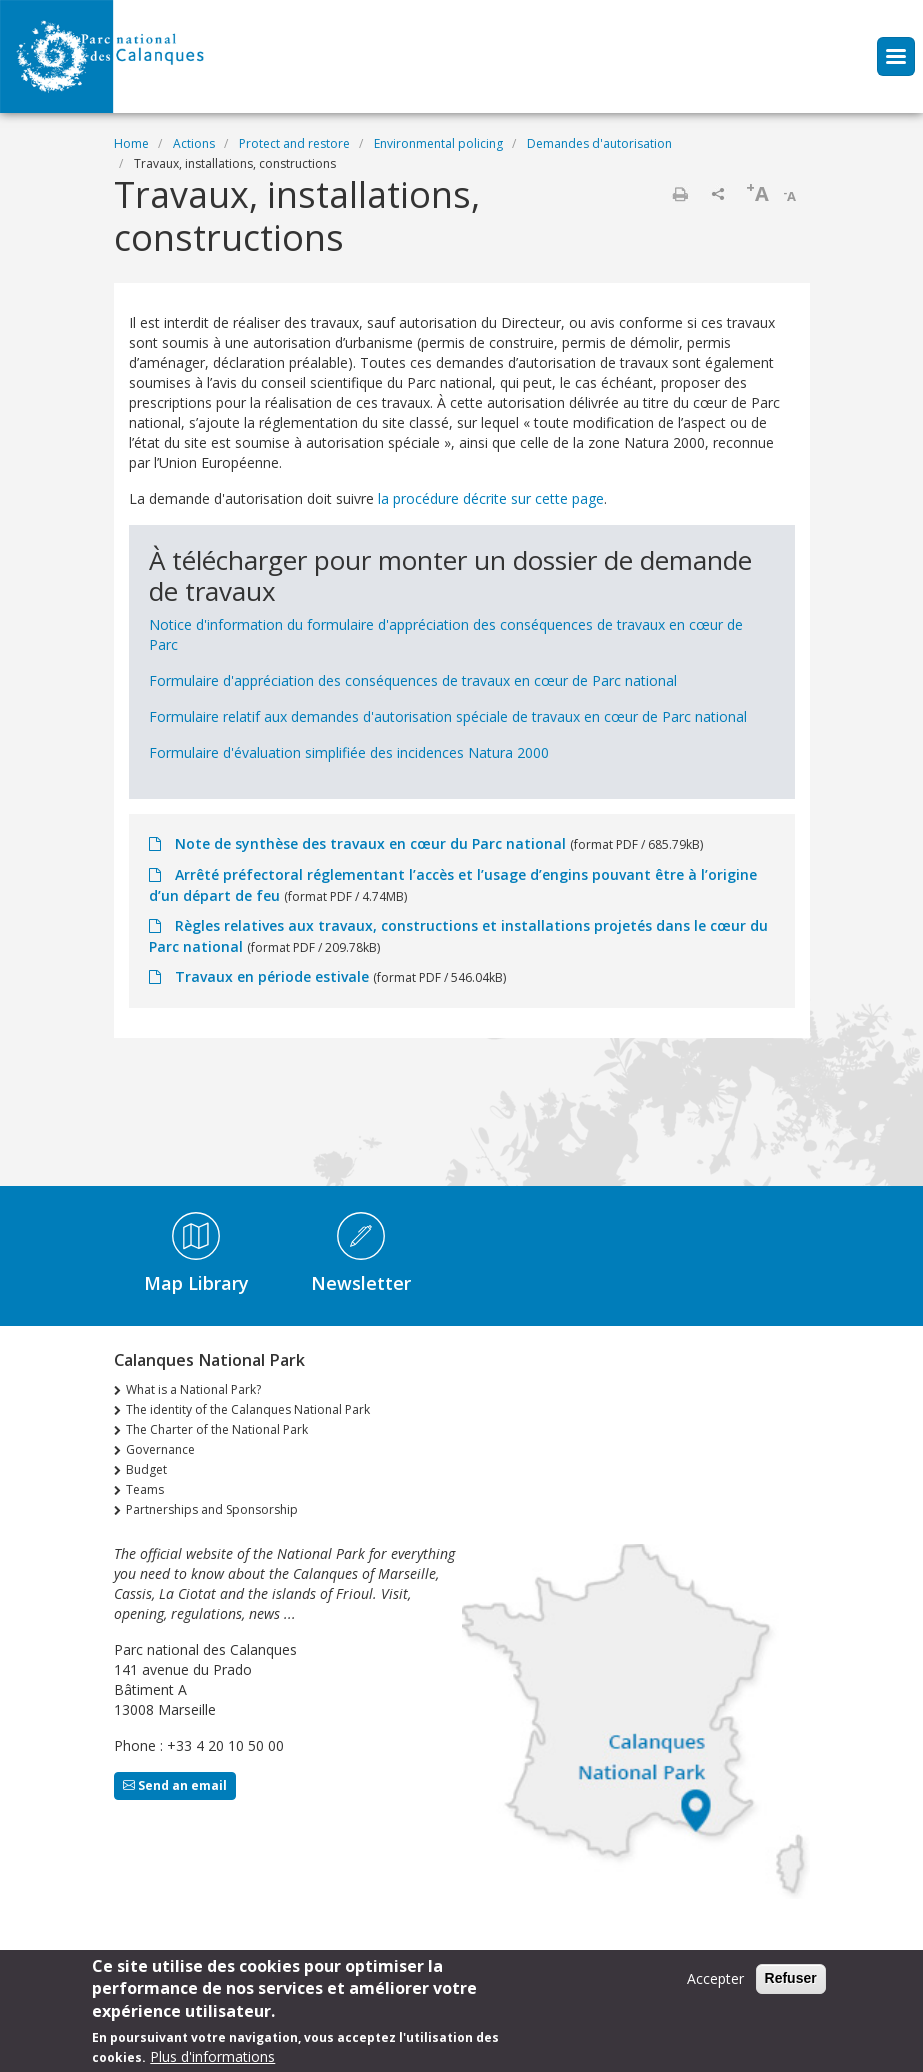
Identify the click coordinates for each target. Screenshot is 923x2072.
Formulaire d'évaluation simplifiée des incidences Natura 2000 (349, 752)
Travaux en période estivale (272, 976)
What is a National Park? (193, 1389)
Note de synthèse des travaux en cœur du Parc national (370, 843)
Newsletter (361, 1283)
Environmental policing (438, 143)
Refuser (791, 1987)
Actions (194, 143)
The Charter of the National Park (217, 1429)
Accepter (715, 1987)
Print (680, 194)
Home (131, 143)
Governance (160, 1449)
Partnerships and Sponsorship (212, 1509)
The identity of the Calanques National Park (248, 1409)
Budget (146, 1469)
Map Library (196, 1283)
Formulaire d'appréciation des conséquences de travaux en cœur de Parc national (413, 680)
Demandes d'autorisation (599, 143)
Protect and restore (294, 143)
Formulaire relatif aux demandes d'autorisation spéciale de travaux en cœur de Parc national (448, 716)
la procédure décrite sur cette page (491, 498)
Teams (145, 1489)
